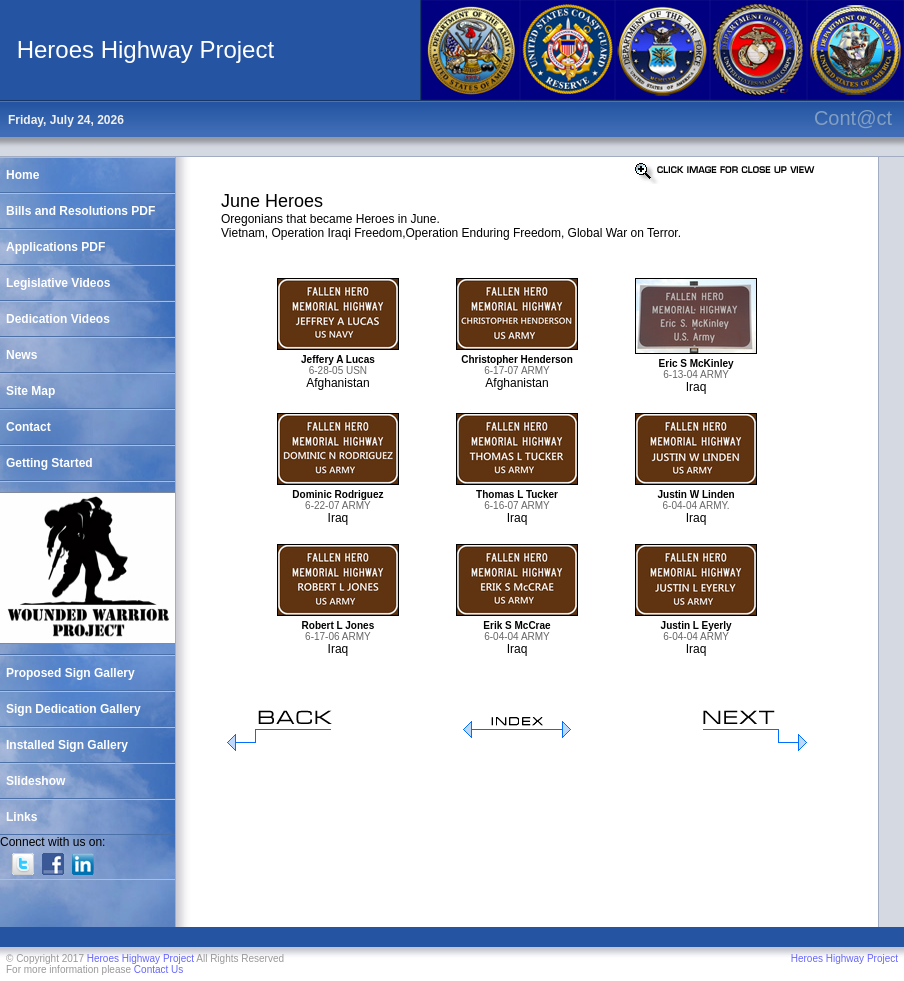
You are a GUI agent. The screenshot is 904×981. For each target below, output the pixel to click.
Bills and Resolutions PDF (80, 211)
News (21, 355)
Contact (28, 427)
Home (22, 175)
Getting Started (49, 463)
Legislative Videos (58, 283)
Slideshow (35, 781)
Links (21, 817)
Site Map (30, 391)
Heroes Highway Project (140, 958)
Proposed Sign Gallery (70, 673)
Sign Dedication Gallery (73, 709)
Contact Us (158, 969)
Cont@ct (853, 118)
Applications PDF (55, 247)
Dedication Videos (58, 319)
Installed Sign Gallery (67, 745)
